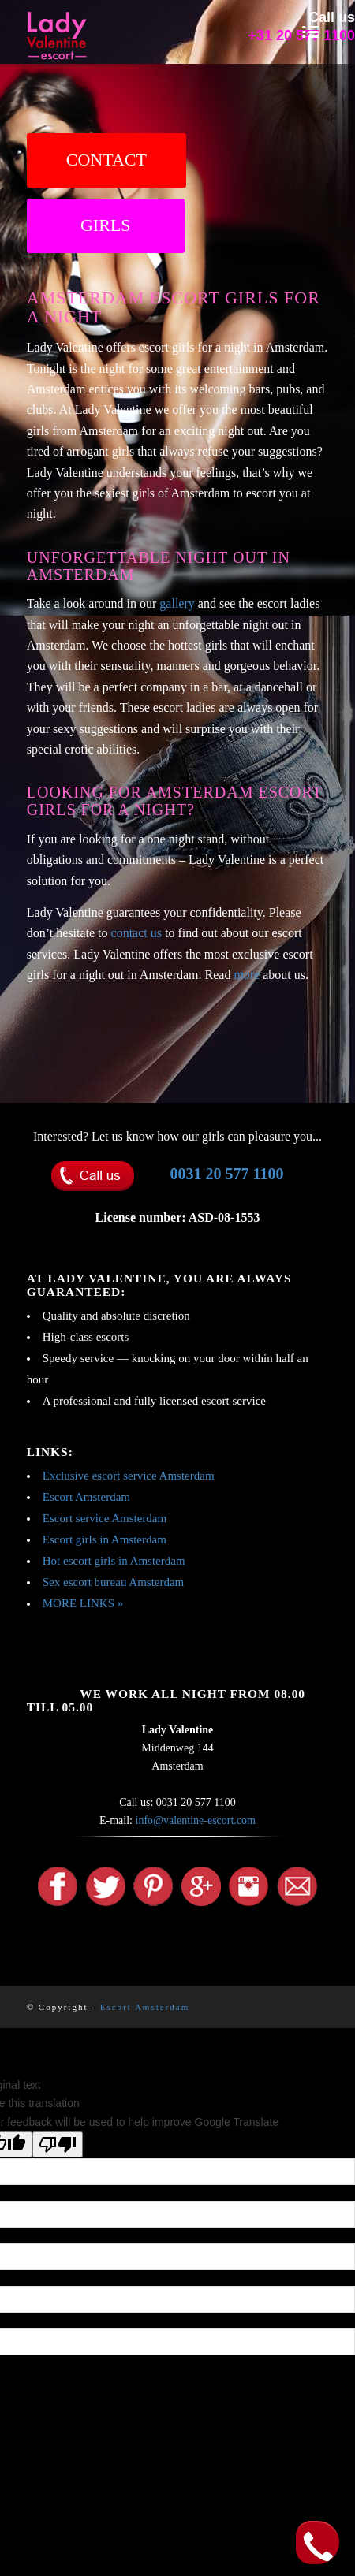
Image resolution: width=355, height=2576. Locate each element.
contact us (136, 933)
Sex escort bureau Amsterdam (114, 1582)
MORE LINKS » (83, 1603)
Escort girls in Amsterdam (104, 1539)
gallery (176, 603)
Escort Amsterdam (86, 1497)
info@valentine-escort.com (196, 1820)
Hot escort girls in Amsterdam (114, 1560)
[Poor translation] (57, 2144)
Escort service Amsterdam (104, 1518)
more (247, 974)
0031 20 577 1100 (227, 1173)
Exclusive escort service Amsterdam (129, 1475)
